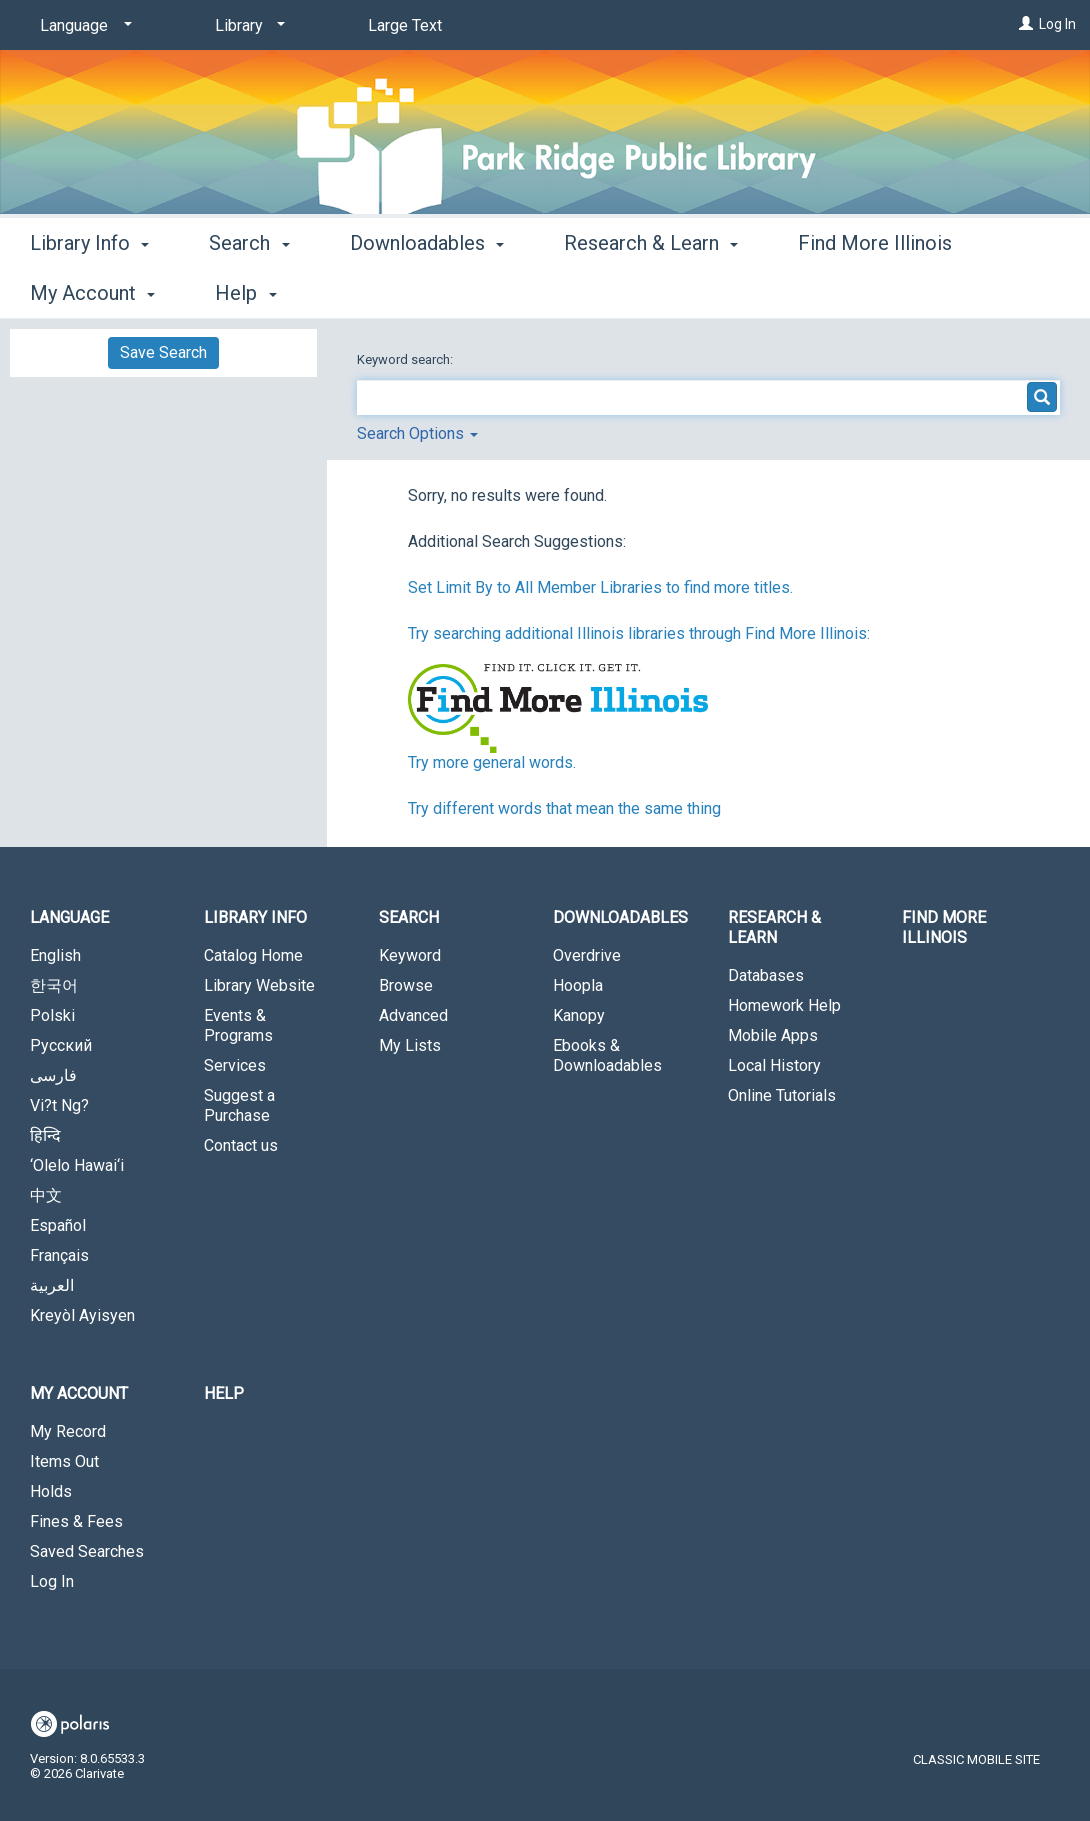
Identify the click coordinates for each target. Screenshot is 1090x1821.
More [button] (837, 293)
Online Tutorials (782, 1095)
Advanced (413, 1015)
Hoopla (578, 985)
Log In (1057, 24)
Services (235, 1065)
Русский (61, 1045)
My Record (68, 1431)
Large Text (405, 25)
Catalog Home (253, 955)
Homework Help (784, 1005)
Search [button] (249, 290)
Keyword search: (406, 359)
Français (59, 1255)
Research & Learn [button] (651, 290)
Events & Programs (238, 1025)
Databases (766, 975)
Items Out (64, 1461)
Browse (406, 985)
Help (224, 1393)
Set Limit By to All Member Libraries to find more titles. (600, 587)
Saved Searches (87, 1551)
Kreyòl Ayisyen (82, 1315)
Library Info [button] (89, 290)
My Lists (410, 1045)
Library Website (259, 985)
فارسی (53, 1075)
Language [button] (69, 917)
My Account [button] (79, 1393)
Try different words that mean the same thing (564, 808)
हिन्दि (45, 1135)
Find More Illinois (944, 927)
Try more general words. (492, 762)
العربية (52, 1285)
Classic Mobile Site (976, 1759)
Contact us (241, 1145)
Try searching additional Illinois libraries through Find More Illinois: (639, 633)
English (55, 955)
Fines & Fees (76, 1521)
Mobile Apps (773, 1035)
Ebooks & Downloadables (607, 1055)
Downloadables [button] (427, 290)
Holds (51, 1491)
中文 (46, 1195)
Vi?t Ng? (59, 1105)
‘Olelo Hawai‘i (77, 1165)
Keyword (410, 955)
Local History (774, 1065)
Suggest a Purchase (239, 1105)
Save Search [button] (163, 352)
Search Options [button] (417, 433)
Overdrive (587, 955)
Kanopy (579, 1015)
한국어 (54, 985)
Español (58, 1225)
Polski (52, 1015)
